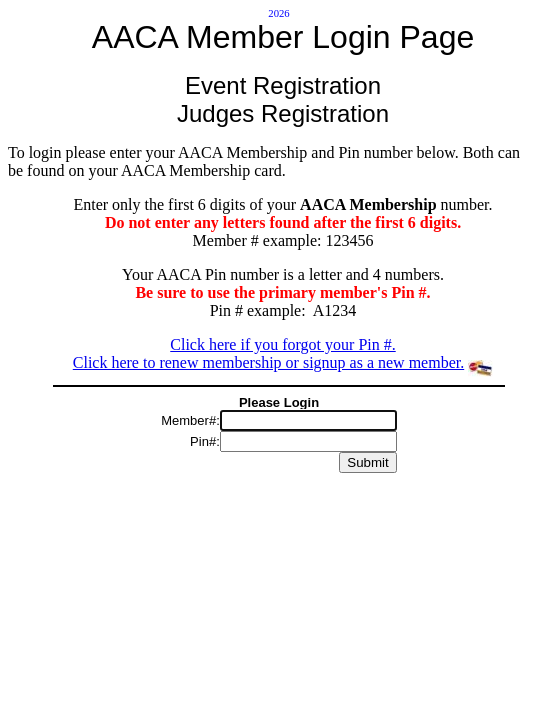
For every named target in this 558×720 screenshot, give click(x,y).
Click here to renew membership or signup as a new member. (268, 362)
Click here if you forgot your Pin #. (282, 344)
